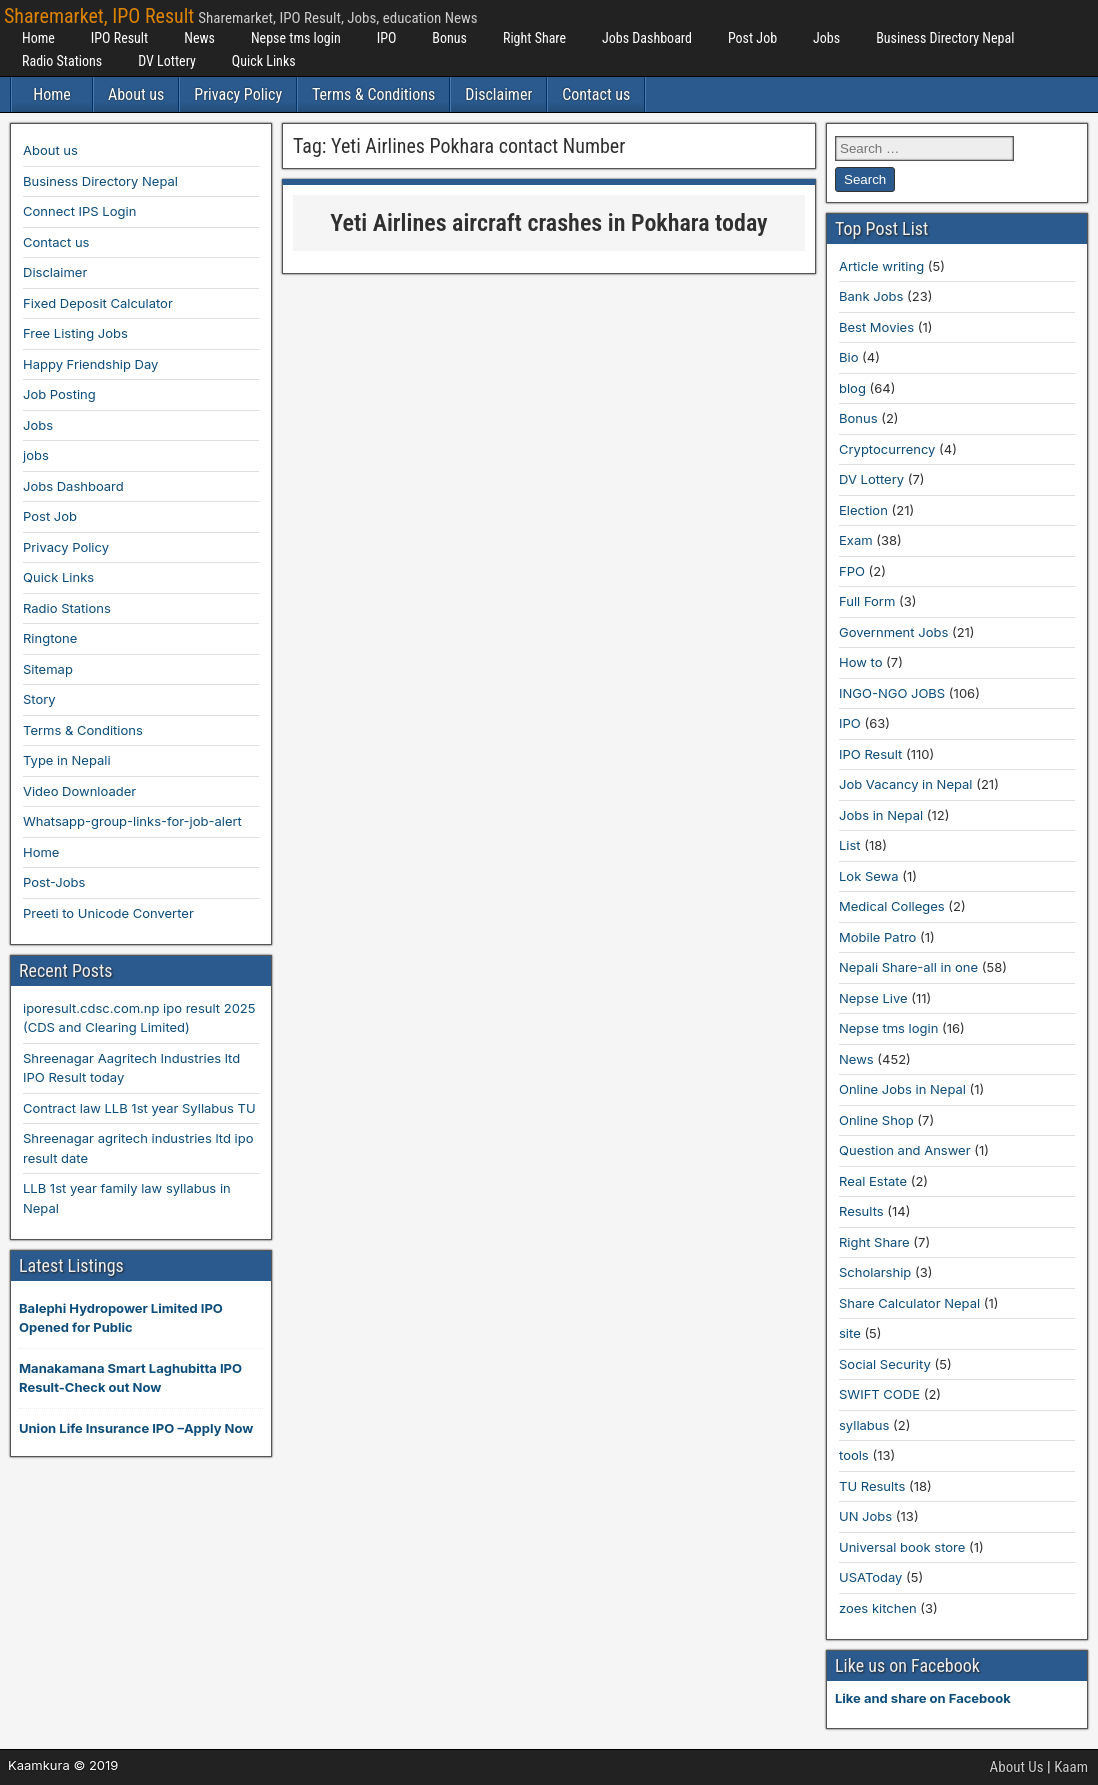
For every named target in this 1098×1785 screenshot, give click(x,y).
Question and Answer (905, 1150)
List (850, 845)
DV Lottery (167, 61)
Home (38, 38)
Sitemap (48, 669)
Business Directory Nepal (945, 38)
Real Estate (873, 1181)
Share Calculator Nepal (909, 1303)
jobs (36, 455)
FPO (852, 571)
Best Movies (876, 327)
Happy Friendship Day (90, 364)
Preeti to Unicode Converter (108, 913)
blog (852, 388)
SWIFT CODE (879, 1394)
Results (861, 1211)
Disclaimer (498, 94)
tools (854, 1455)
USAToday (870, 1577)
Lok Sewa (869, 876)
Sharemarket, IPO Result (99, 16)
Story (39, 699)
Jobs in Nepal (881, 815)
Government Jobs (893, 632)
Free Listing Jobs (75, 333)
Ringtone (50, 638)
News (199, 38)
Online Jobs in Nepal (902, 1089)
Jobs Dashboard (647, 38)
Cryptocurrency (887, 449)
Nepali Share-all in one (908, 967)
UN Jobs (865, 1516)
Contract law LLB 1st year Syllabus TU (139, 1108)
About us (136, 94)
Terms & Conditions (373, 94)
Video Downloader (79, 791)
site (850, 1333)
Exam (856, 540)
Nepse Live (873, 998)
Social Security (885, 1364)
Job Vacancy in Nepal (906, 784)
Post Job (752, 38)
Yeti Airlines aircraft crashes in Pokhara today (548, 223)
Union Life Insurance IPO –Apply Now (136, 1428)
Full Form (867, 601)
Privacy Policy (238, 94)
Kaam (1071, 1767)
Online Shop (876, 1120)
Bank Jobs (871, 296)
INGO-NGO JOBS (892, 693)
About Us (1017, 1767)
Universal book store (902, 1547)
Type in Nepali (67, 760)
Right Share (534, 38)
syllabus (864, 1425)
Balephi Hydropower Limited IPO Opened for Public (121, 1318)
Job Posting (59, 394)
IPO (387, 38)
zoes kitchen (878, 1608)
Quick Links (264, 61)
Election (863, 510)
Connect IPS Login (79, 211)
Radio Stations (62, 61)
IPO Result (119, 38)
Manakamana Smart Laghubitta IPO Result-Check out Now (130, 1378)
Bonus (449, 38)
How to (860, 662)
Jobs (826, 38)
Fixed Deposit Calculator (98, 303)
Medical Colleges (892, 906)
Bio (848, 357)
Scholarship (875, 1272)
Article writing (881, 266)
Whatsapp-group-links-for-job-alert (132, 821)
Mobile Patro (877, 937)
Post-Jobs (54, 882)
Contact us (596, 94)
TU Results (872, 1486)
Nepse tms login (296, 38)
